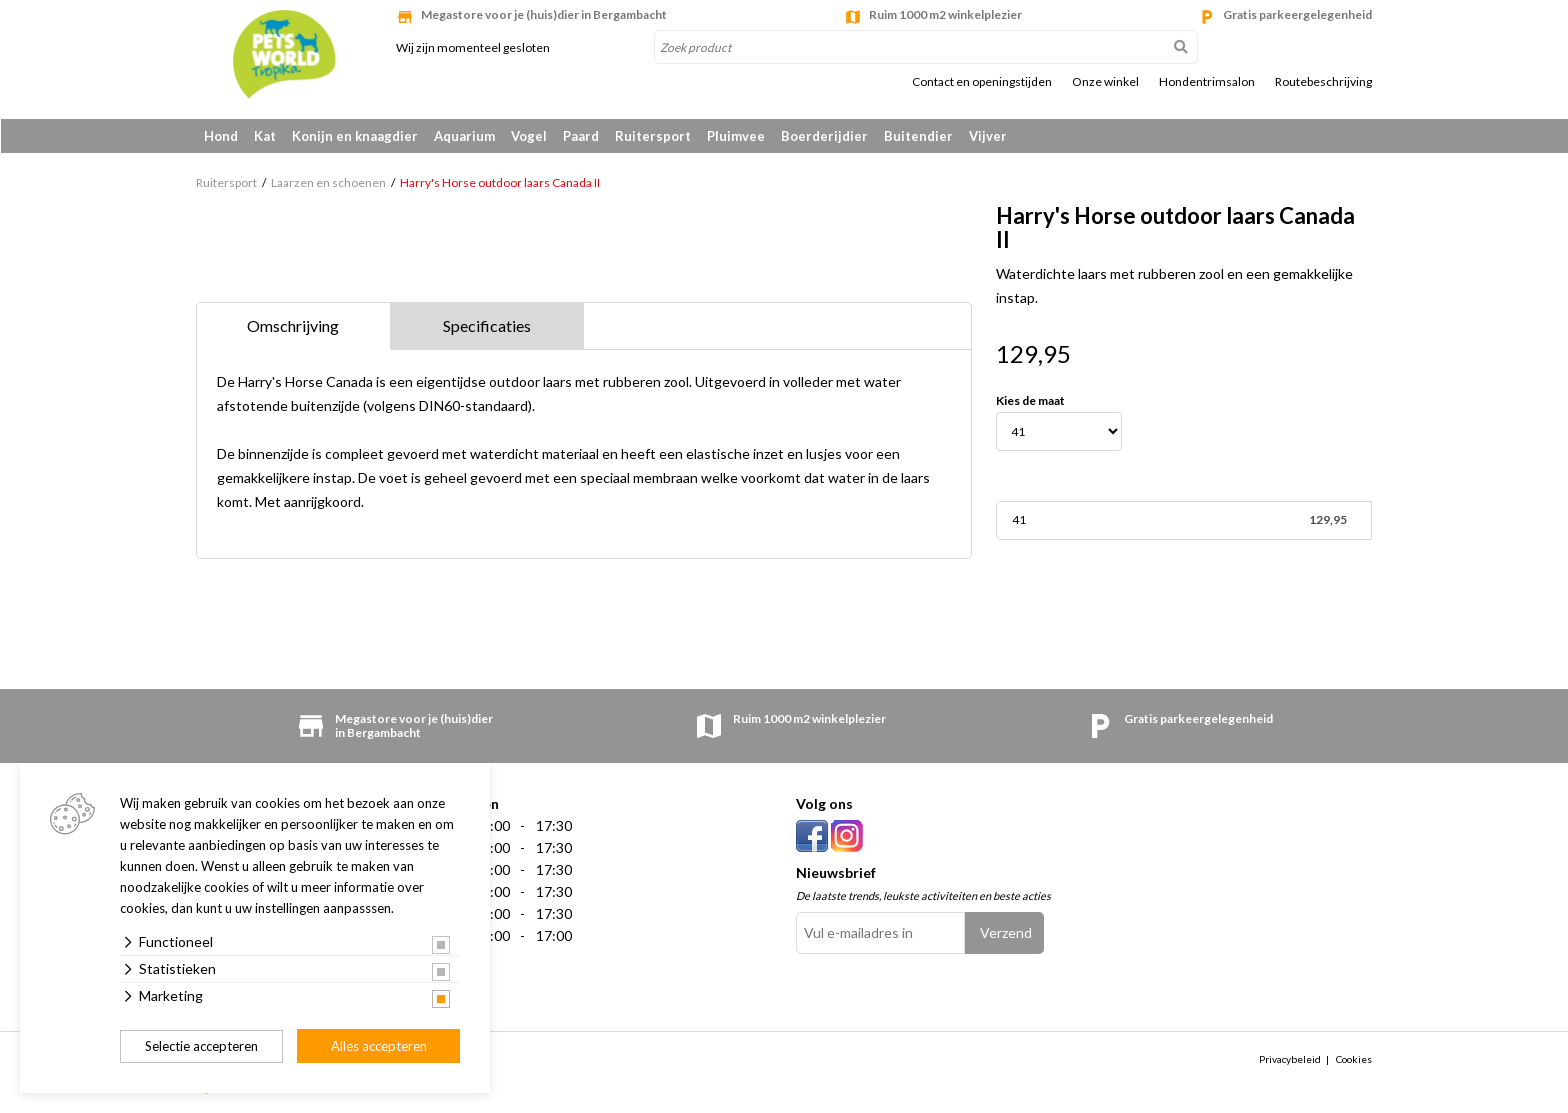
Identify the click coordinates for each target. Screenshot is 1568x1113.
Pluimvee (736, 136)
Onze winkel (1105, 82)
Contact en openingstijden (982, 82)
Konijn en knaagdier (355, 136)
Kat (265, 136)
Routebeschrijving (1323, 82)
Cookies (1354, 1060)
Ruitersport (653, 136)
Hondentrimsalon (1207, 82)
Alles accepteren (379, 1046)
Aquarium (464, 136)
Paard (581, 136)
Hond (221, 136)
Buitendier (918, 136)
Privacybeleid (1290, 1060)
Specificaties (487, 326)
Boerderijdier (824, 136)
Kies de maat (1030, 402)
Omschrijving (293, 326)
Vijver (988, 136)
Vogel (529, 136)
